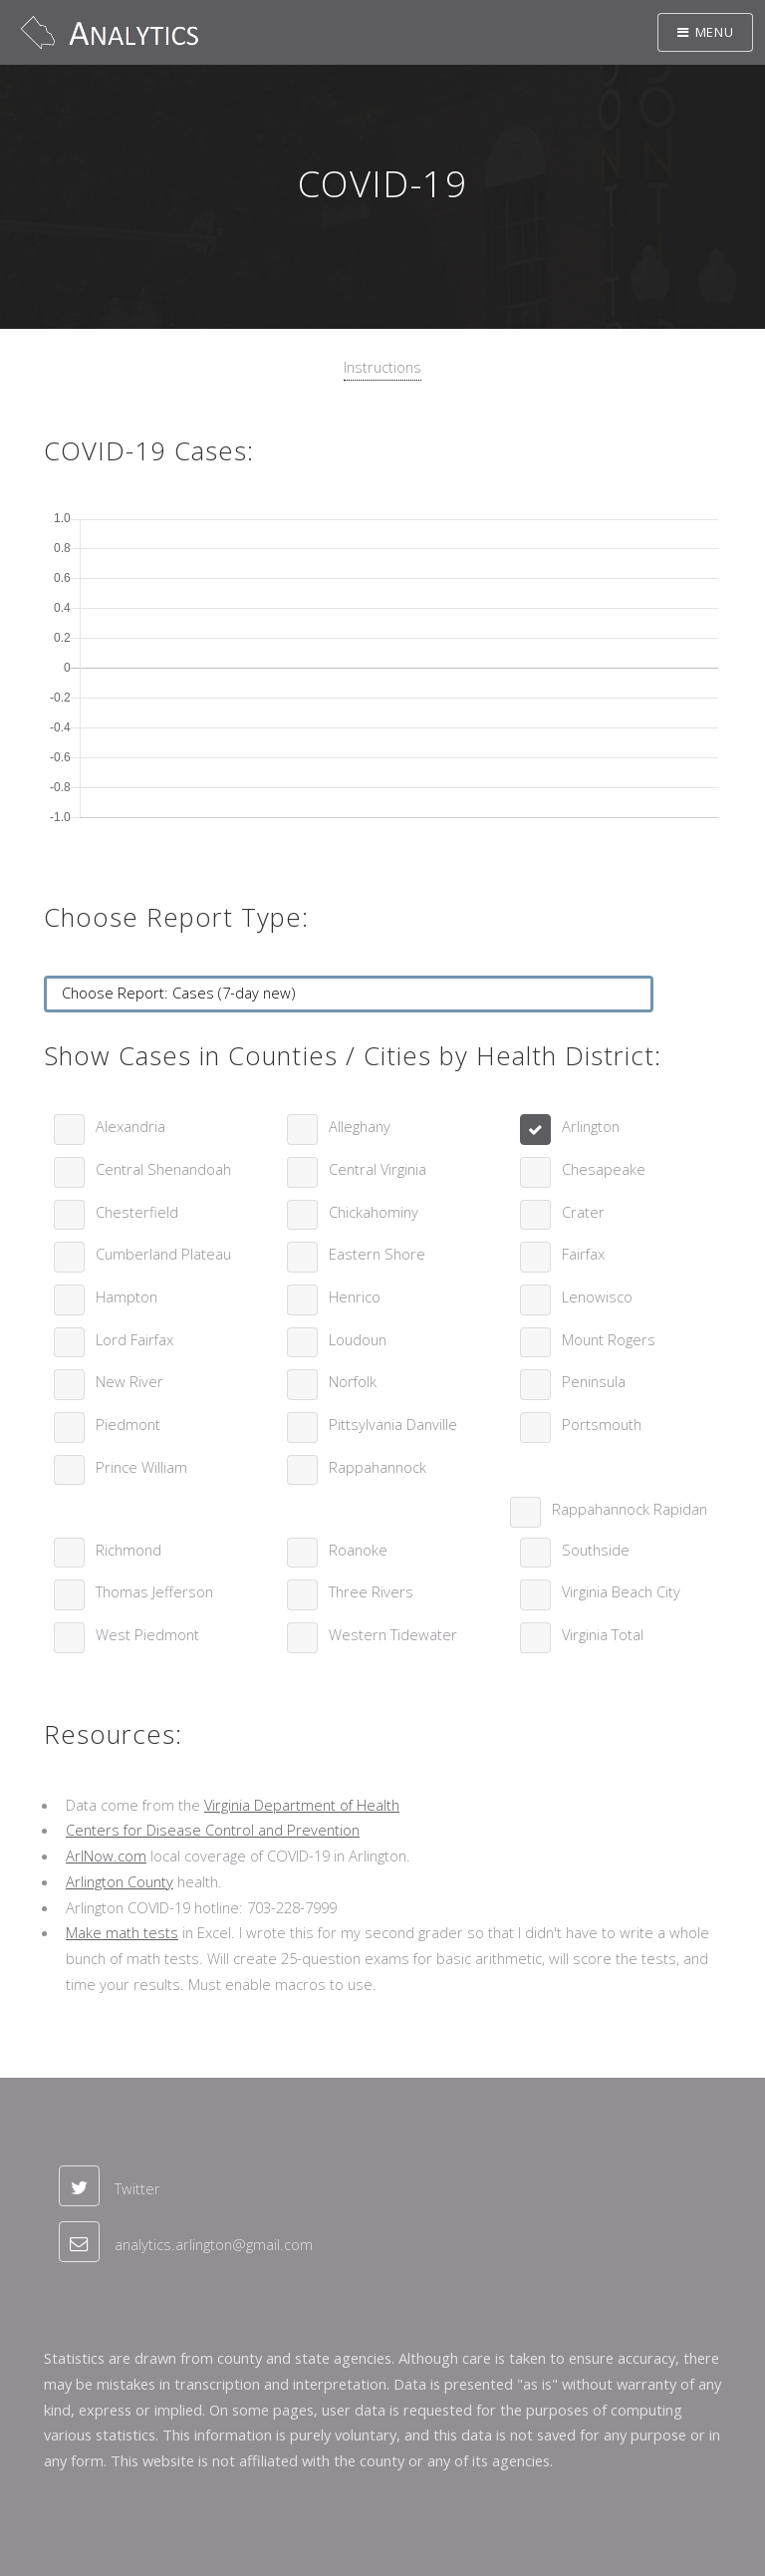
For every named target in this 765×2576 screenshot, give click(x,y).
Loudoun (357, 1339)
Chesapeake (603, 1169)
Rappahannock (377, 1467)
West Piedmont (147, 1634)
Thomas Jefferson (154, 1591)
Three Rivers (371, 1591)
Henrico (355, 1296)
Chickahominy (373, 1212)
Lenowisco (597, 1296)
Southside (596, 1550)
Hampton (126, 1296)
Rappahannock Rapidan (629, 1509)
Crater (583, 1212)
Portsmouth (601, 1424)
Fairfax (583, 1254)
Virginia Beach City (621, 1591)
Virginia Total (602, 1634)
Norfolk (353, 1381)
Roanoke (358, 1550)
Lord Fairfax (134, 1339)
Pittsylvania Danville (393, 1424)
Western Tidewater (393, 1634)
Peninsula (594, 1381)
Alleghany (359, 1126)
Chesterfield (137, 1212)
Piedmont (128, 1424)
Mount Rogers (608, 1339)
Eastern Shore (377, 1254)
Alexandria (130, 1126)
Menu (714, 32)
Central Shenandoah (163, 1169)
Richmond (128, 1550)
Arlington (591, 1126)
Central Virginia (377, 1169)
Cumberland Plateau (163, 1254)
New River (129, 1381)
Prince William (141, 1467)
